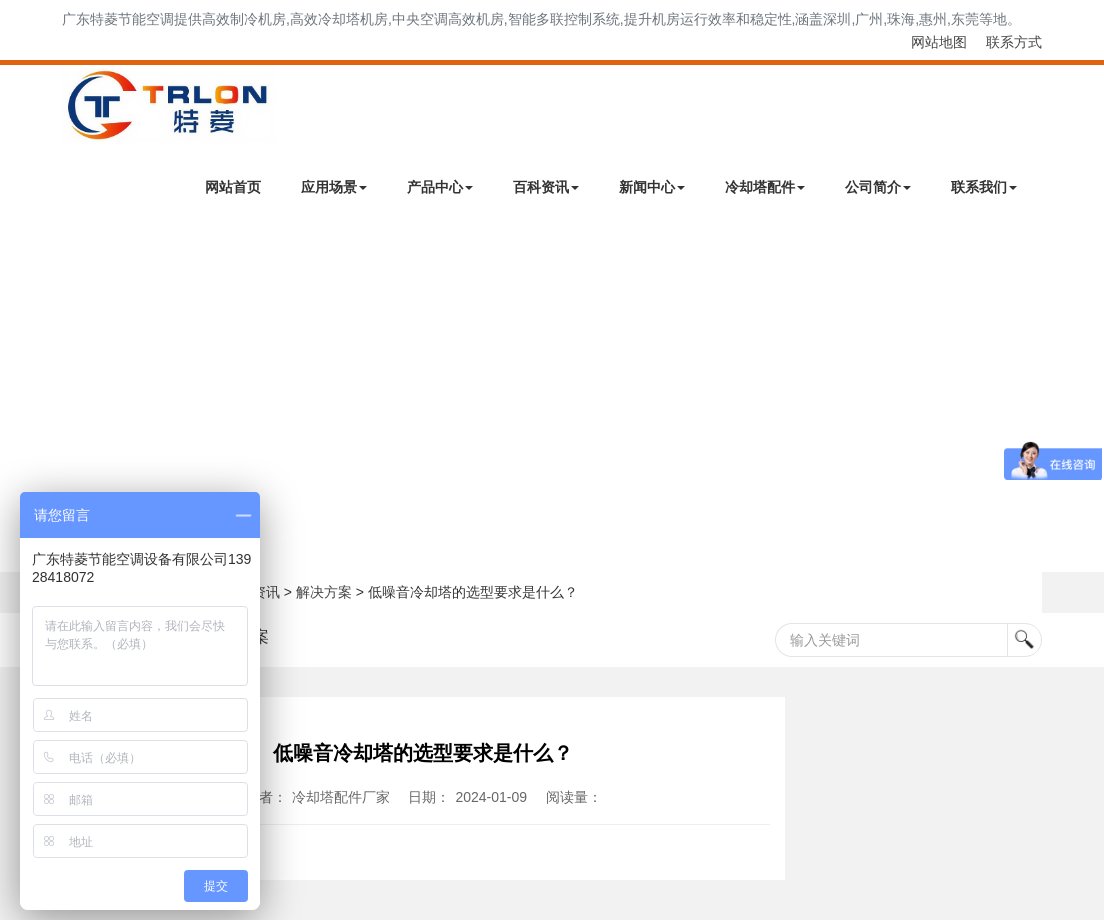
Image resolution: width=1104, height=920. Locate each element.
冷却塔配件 (765, 187)
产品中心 (440, 187)
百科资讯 (546, 187)
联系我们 (984, 187)
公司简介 (878, 187)
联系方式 (1014, 42)
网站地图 (939, 42)
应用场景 (334, 187)
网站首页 (233, 187)
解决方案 (324, 592)
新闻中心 (652, 187)
